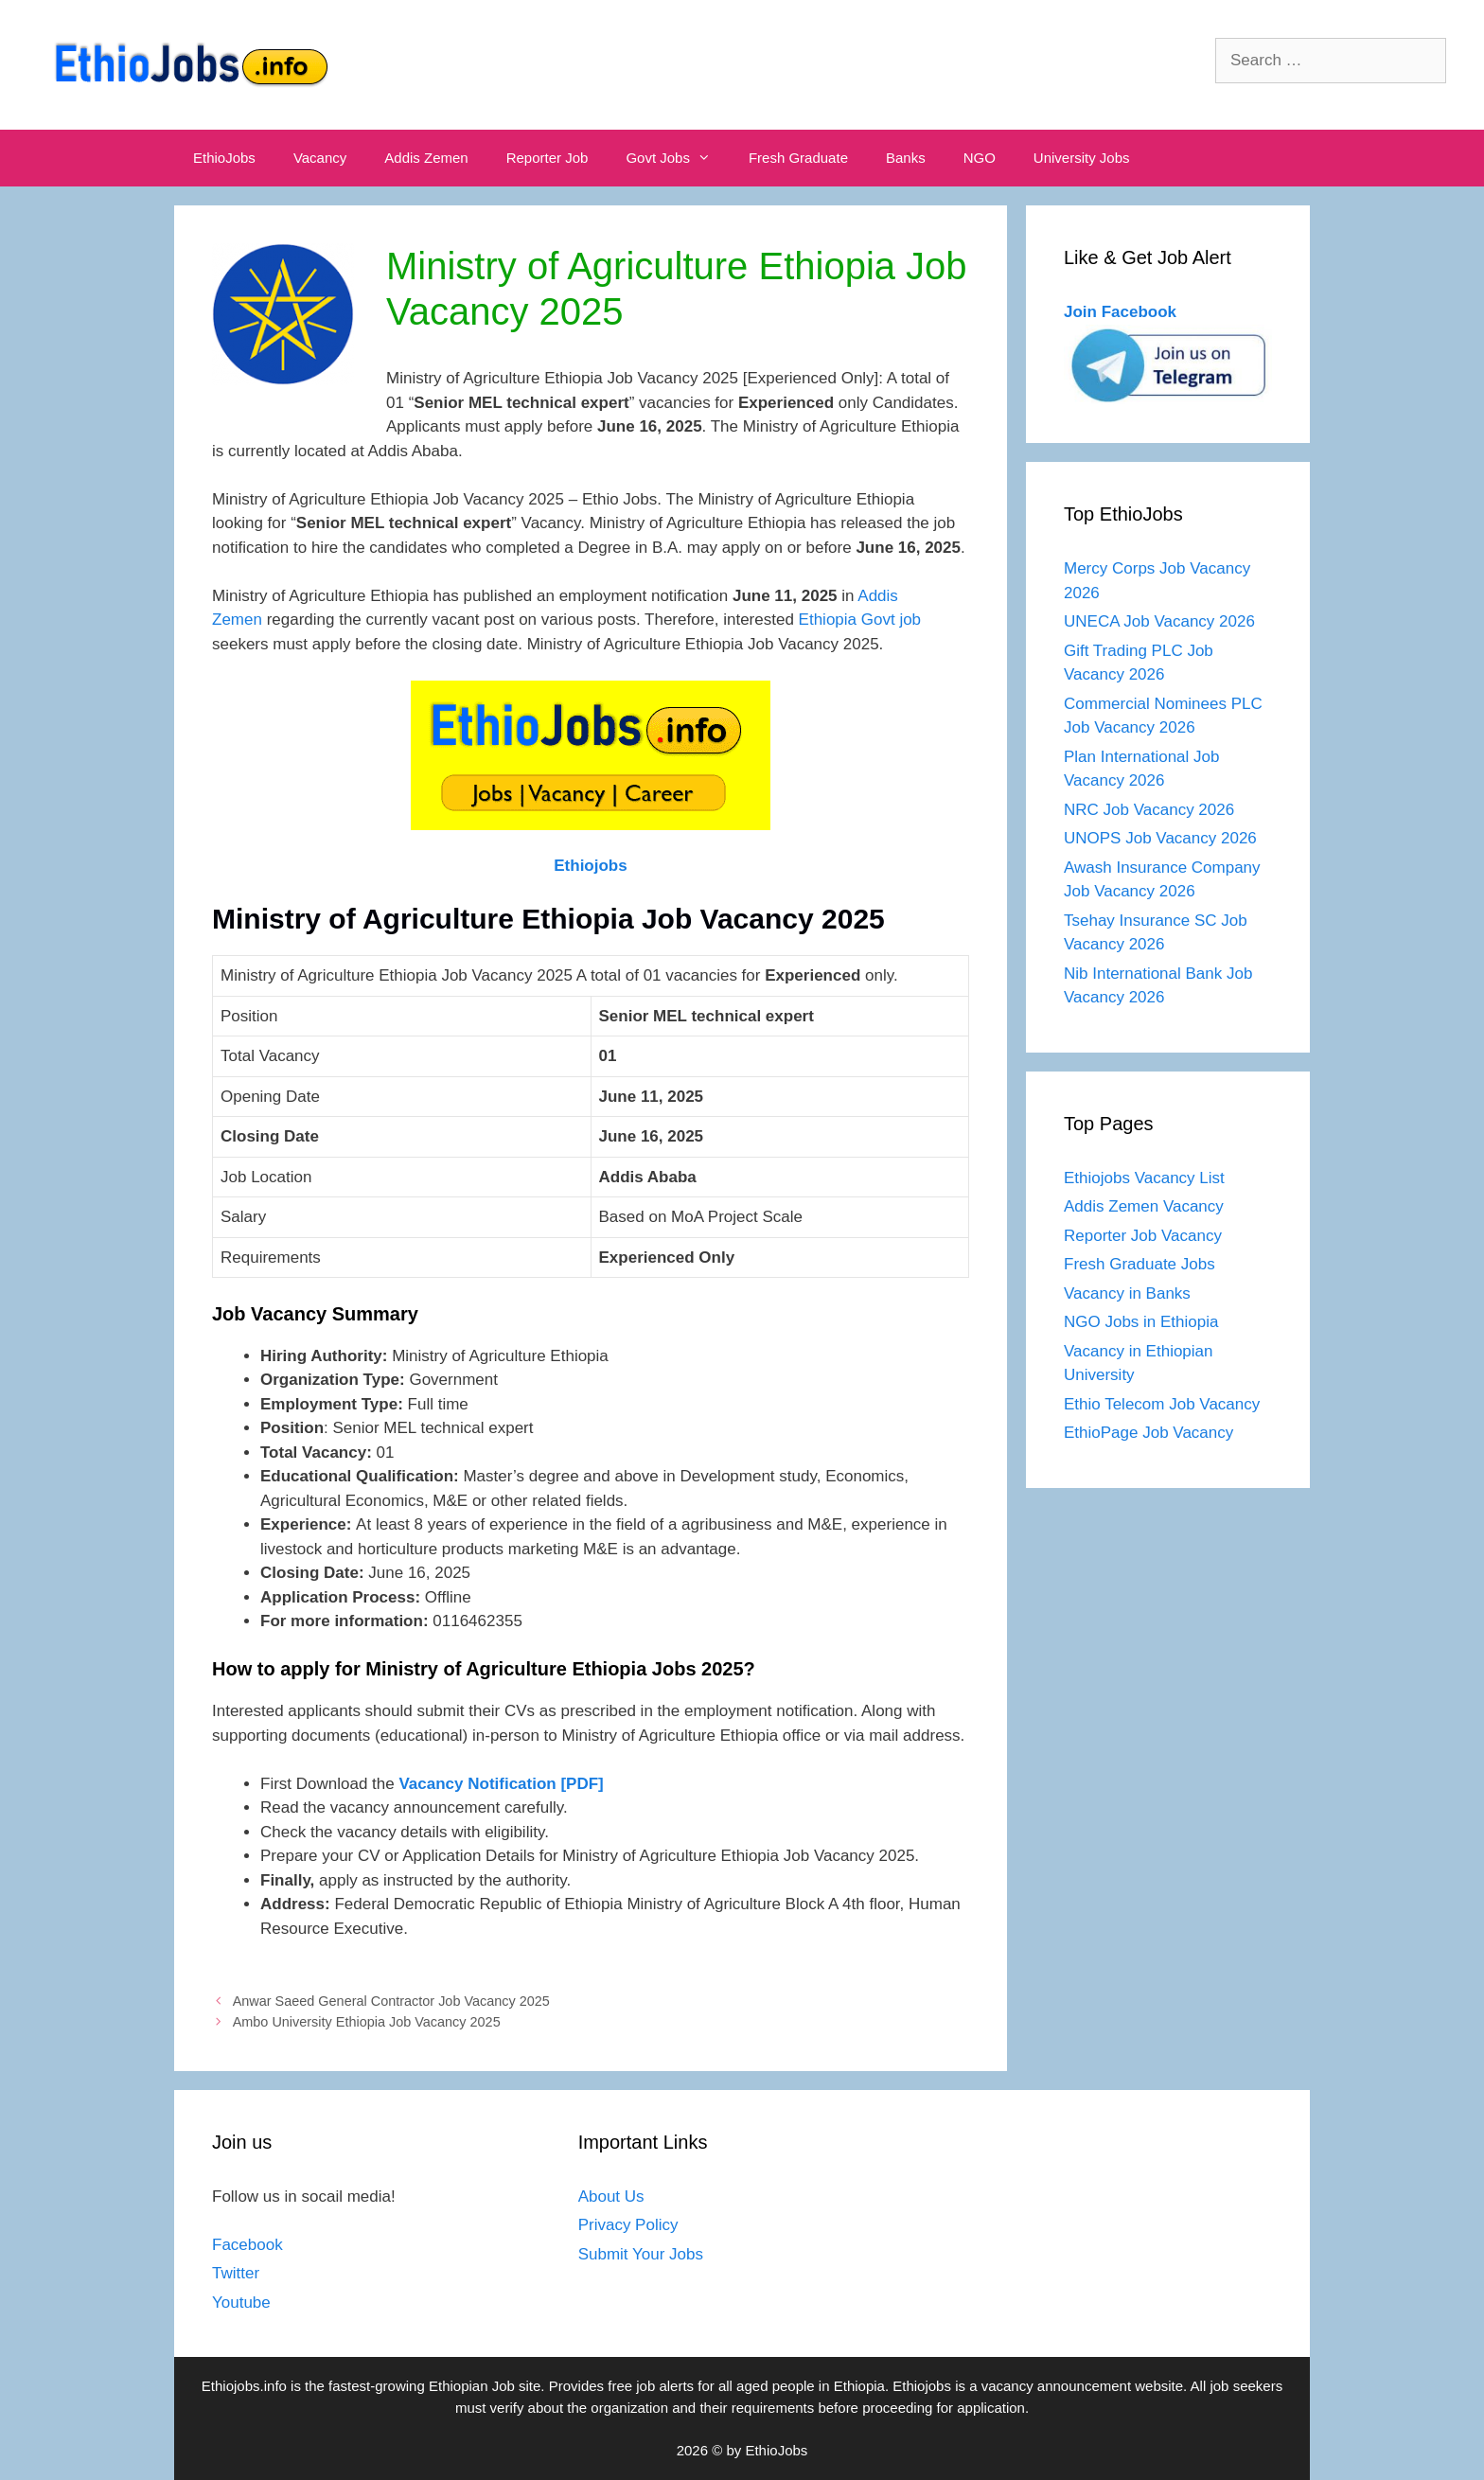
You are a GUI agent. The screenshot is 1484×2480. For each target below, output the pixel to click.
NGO (979, 158)
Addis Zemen (426, 158)
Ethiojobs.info (244, 2386)
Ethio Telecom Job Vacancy (1164, 1404)
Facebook (247, 2245)
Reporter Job (547, 158)
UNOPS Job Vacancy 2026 (1160, 838)
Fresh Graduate (798, 158)
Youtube (241, 2303)
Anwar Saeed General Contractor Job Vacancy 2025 (391, 2001)
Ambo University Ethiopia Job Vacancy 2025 (367, 2021)
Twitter (235, 2273)
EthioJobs (224, 158)
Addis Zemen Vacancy (1144, 1206)
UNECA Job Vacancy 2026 (1159, 621)
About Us (611, 2196)
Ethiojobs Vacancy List (1144, 1178)
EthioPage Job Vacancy (1148, 1433)
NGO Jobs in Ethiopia (1143, 1322)
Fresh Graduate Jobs (1139, 1264)
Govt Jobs (678, 158)
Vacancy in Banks (1127, 1293)
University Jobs (1082, 158)
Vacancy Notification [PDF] (500, 1784)
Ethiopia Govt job (860, 620)
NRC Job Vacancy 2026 (1149, 810)
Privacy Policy (628, 2225)
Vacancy (319, 158)
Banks (906, 158)
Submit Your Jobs (640, 2254)
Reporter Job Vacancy (1143, 1236)
